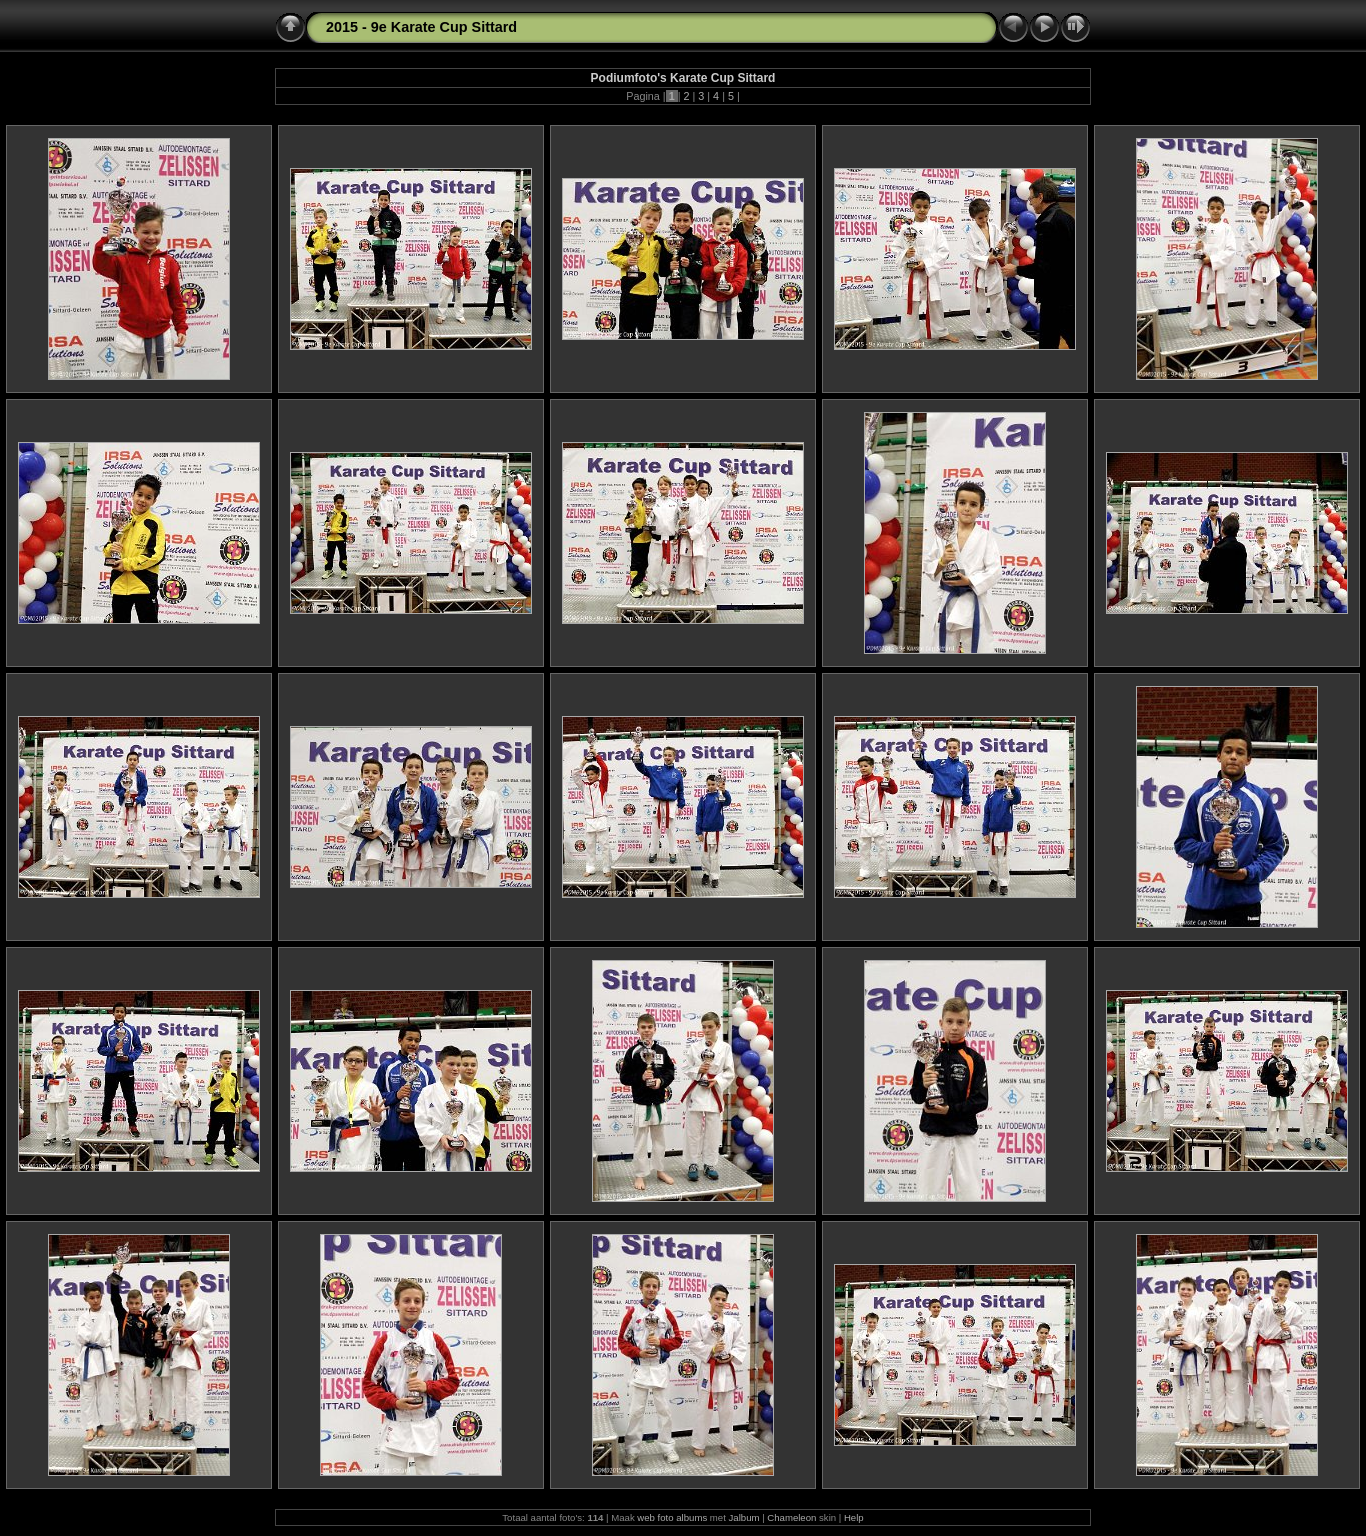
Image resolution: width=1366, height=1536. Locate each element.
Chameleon (791, 1517)
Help (854, 1517)
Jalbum (744, 1517)
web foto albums (672, 1517)
